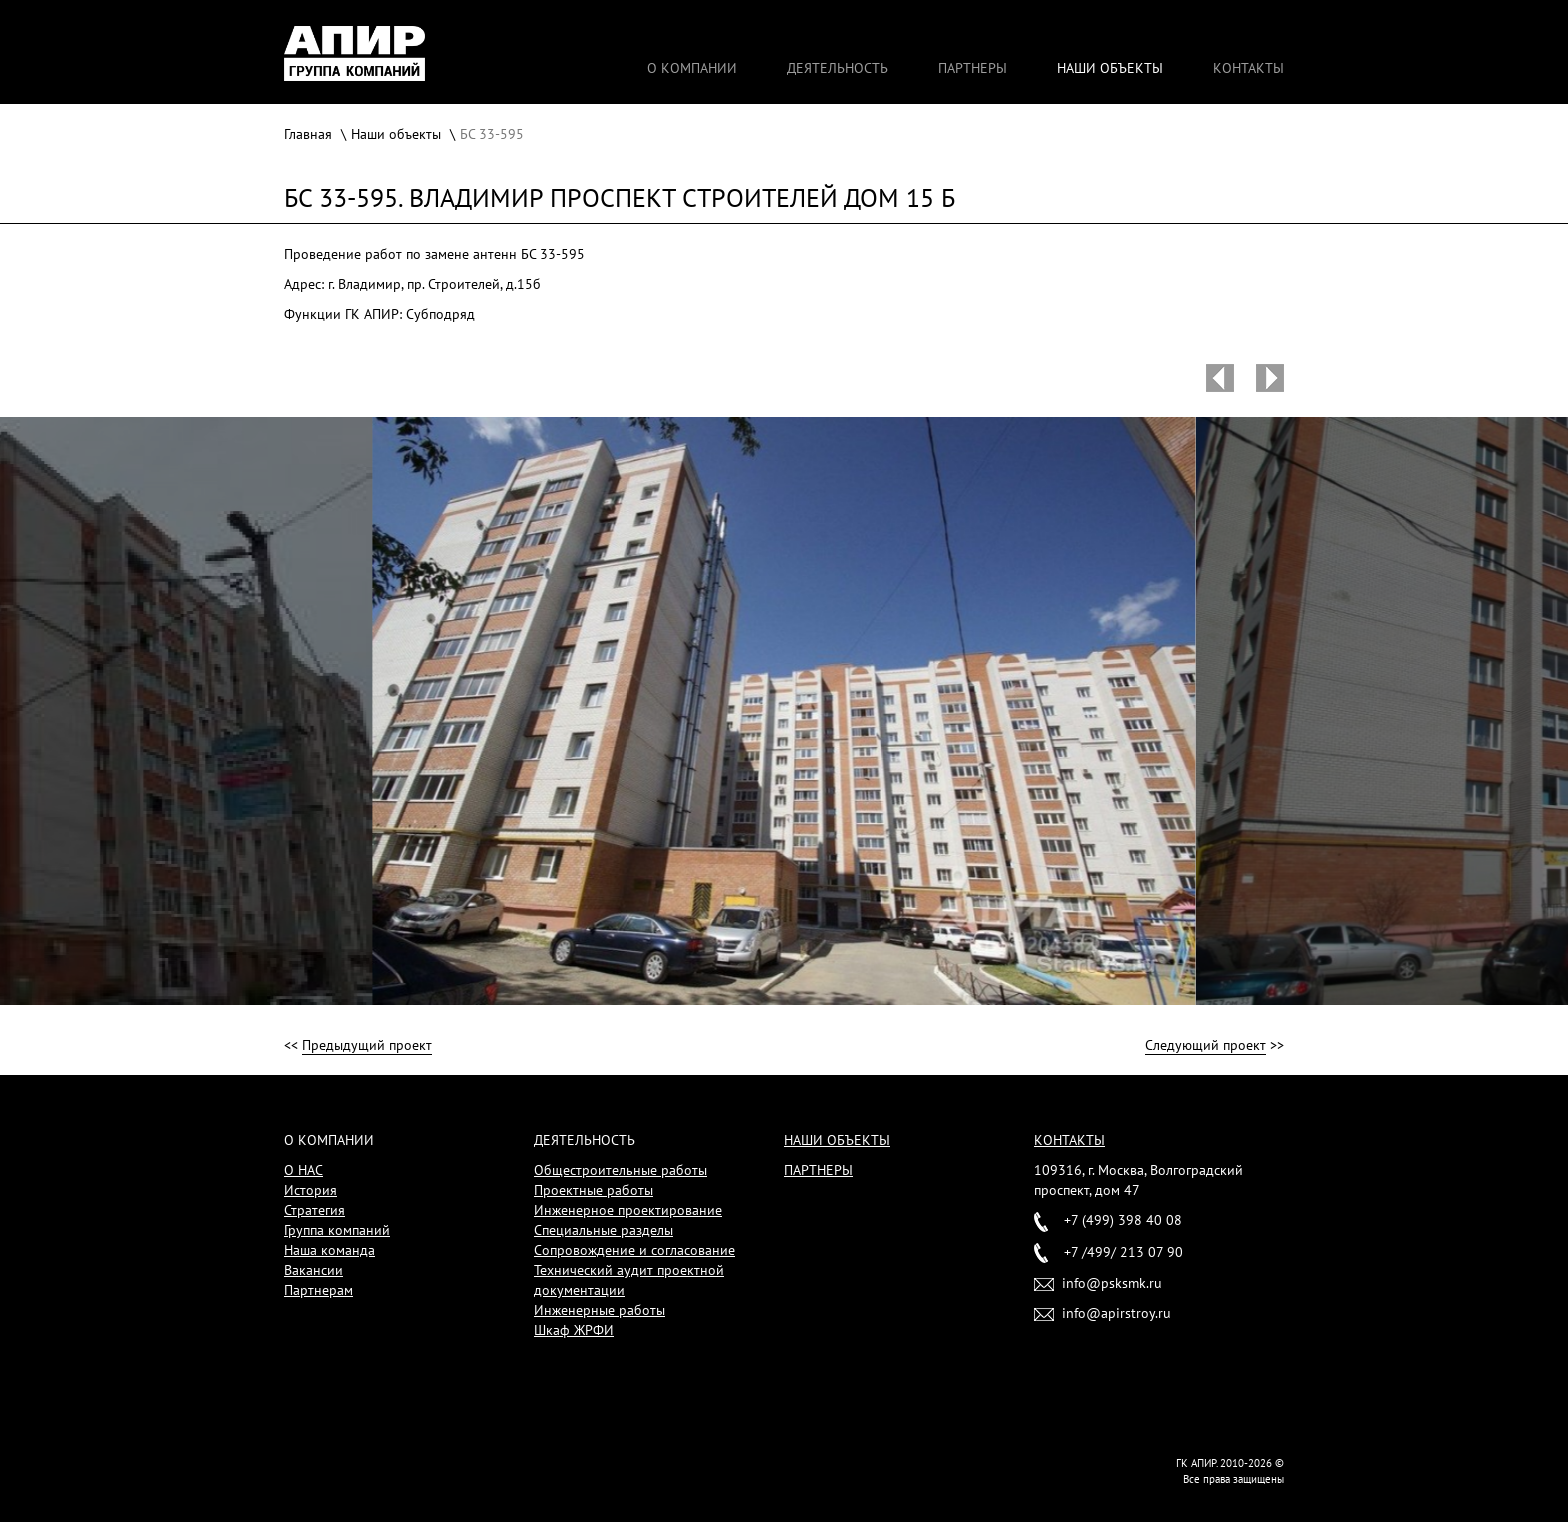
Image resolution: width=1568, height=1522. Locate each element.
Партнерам (318, 1290)
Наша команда (329, 1250)
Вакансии (313, 1270)
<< (358, 1045)
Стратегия (314, 1210)
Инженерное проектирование (628, 1210)
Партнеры (972, 68)
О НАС (303, 1170)
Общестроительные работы (620, 1170)
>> (1214, 1045)
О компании (692, 68)
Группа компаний (337, 1230)
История (310, 1190)
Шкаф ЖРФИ (574, 1330)
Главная (308, 134)
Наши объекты (1110, 68)
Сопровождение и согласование (634, 1250)
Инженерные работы (599, 1310)
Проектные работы (593, 1190)
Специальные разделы (603, 1230)
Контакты (1248, 68)
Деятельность (837, 68)
